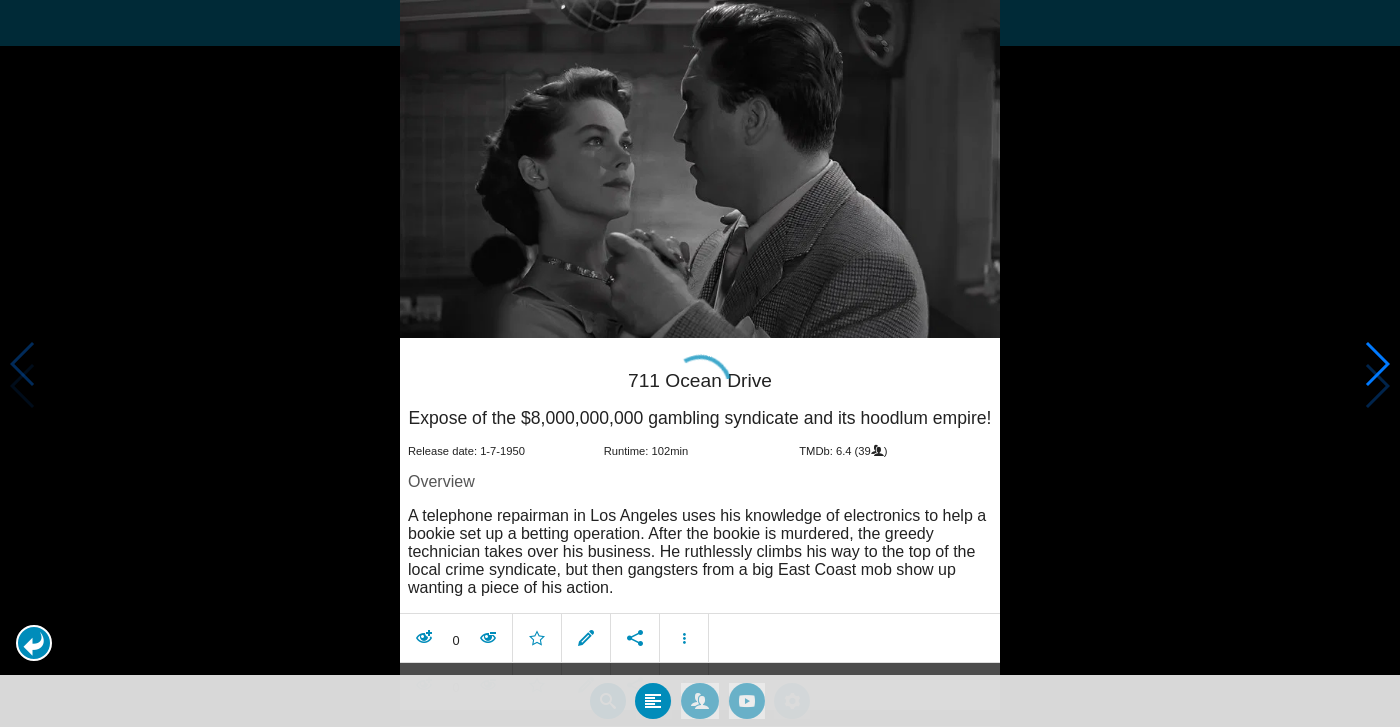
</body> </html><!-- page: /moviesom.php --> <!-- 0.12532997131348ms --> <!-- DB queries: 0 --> (700, 363)
